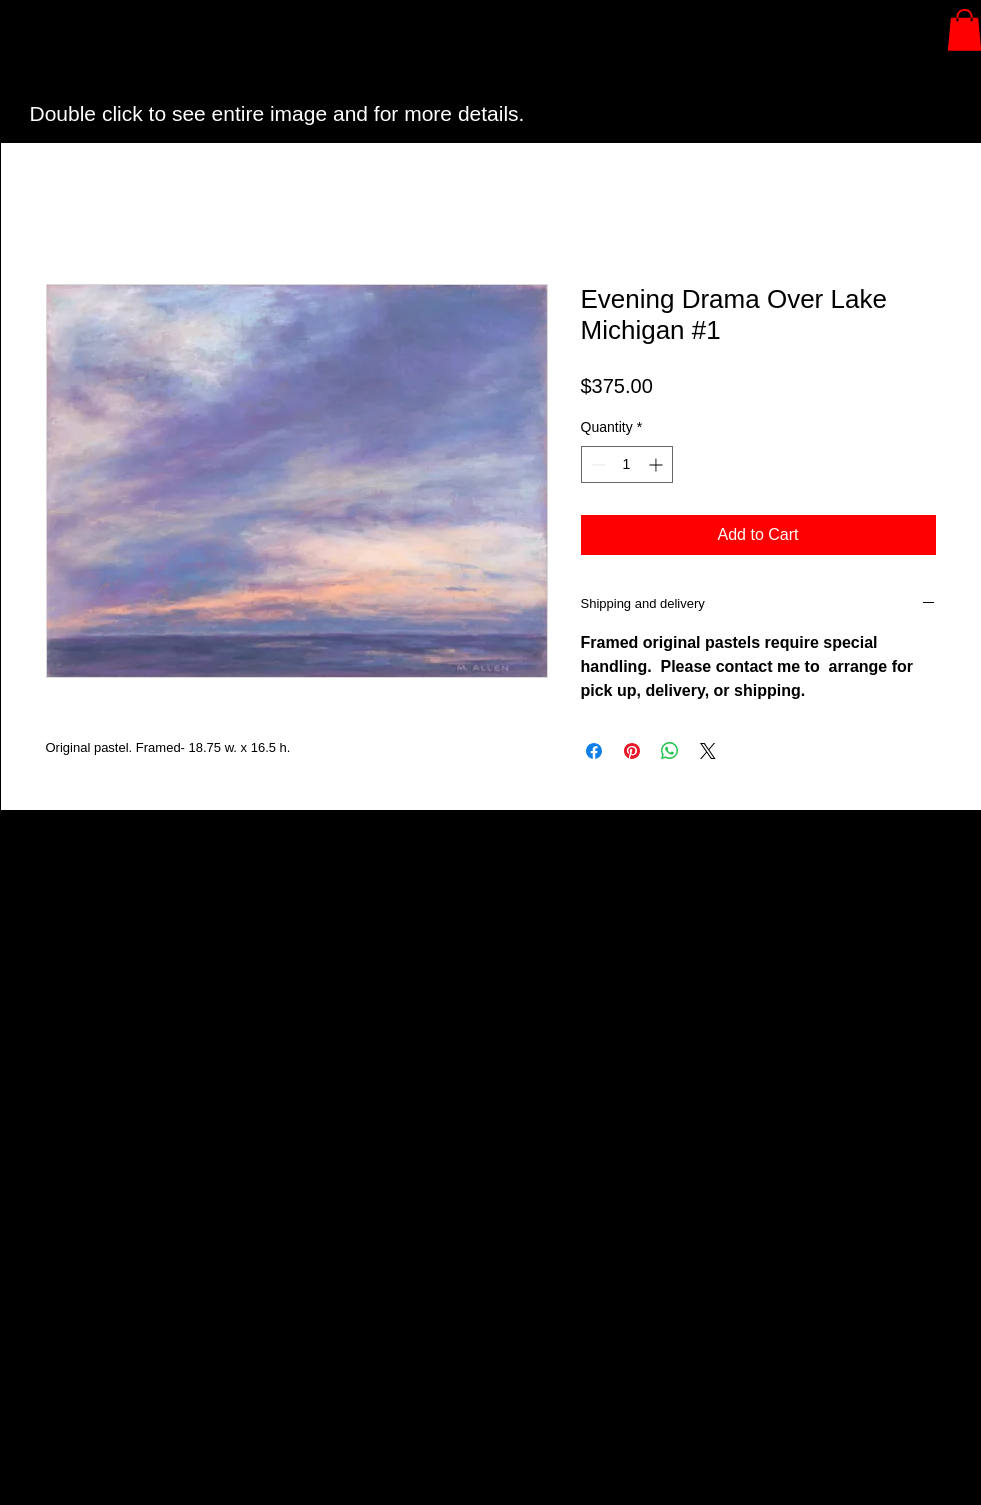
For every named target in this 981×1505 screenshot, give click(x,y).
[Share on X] (708, 751)
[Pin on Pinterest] (632, 751)
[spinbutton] (627, 464)
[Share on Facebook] (594, 751)
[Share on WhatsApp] (670, 751)
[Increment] (657, 464)
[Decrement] (596, 464)
